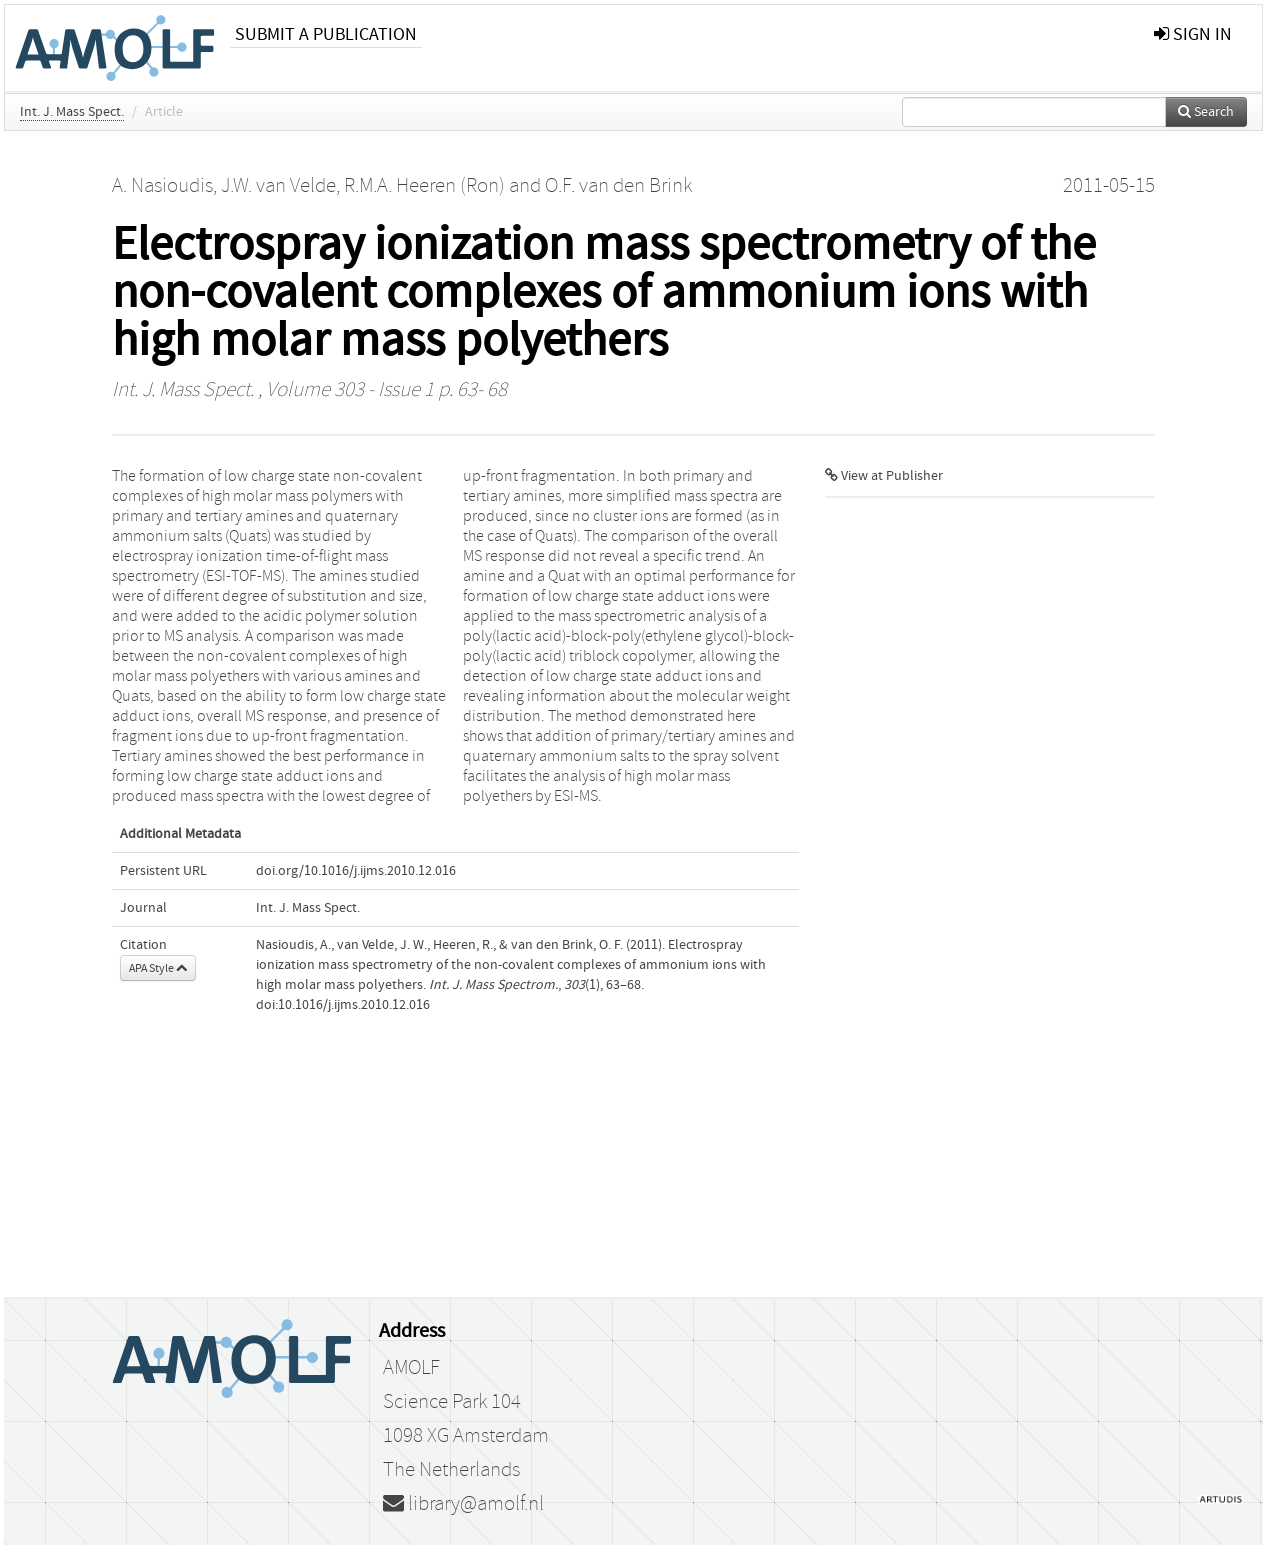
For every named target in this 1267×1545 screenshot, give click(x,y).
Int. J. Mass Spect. (72, 112)
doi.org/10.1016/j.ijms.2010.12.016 (356, 871)
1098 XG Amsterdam (466, 1436)
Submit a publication (326, 34)
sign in (1193, 34)
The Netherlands (451, 1470)
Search (1206, 112)
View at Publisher (884, 476)
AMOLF (411, 1368)
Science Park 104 (452, 1402)
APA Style (158, 968)
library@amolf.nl (463, 1504)
